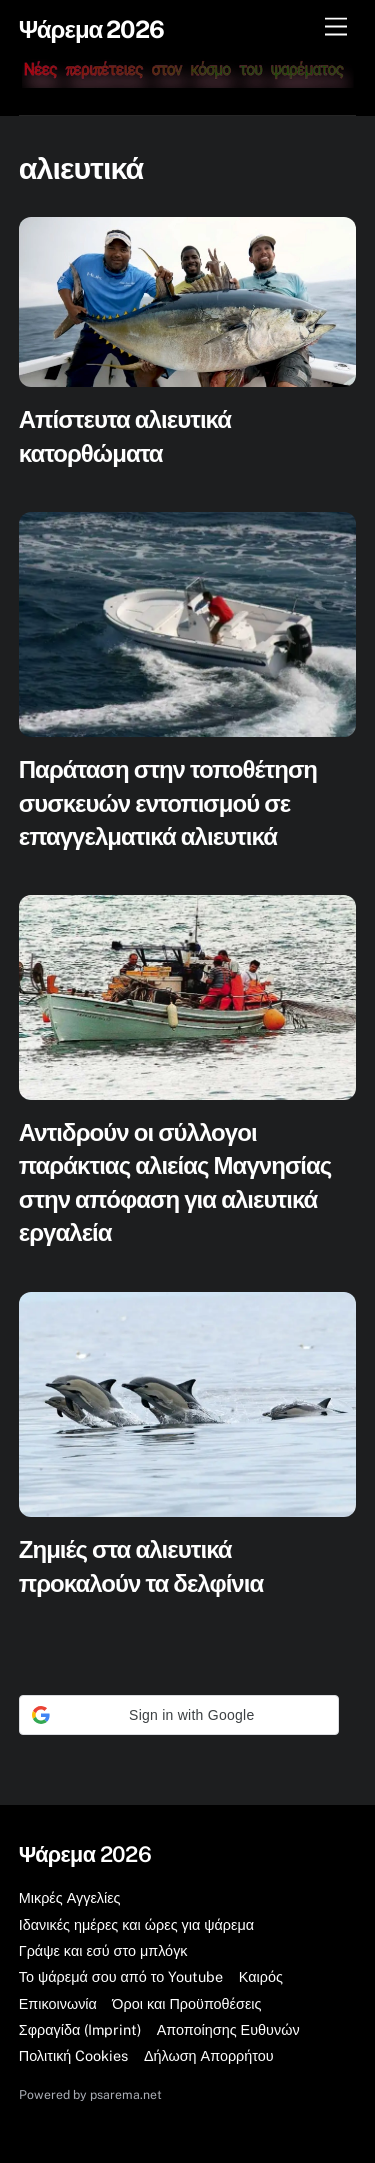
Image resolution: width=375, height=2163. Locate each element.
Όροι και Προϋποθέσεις (186, 2003)
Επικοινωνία (58, 2003)
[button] (179, 1715)
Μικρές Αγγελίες (70, 1897)
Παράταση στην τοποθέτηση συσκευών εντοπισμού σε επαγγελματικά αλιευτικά (168, 802)
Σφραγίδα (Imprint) (80, 2029)
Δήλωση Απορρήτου (209, 2055)
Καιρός (261, 1976)
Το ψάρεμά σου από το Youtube (121, 1976)
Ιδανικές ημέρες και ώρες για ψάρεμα (136, 1924)
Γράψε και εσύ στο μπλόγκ (103, 1950)
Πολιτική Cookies (74, 2055)
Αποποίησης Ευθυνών (228, 2029)
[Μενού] (336, 27)
